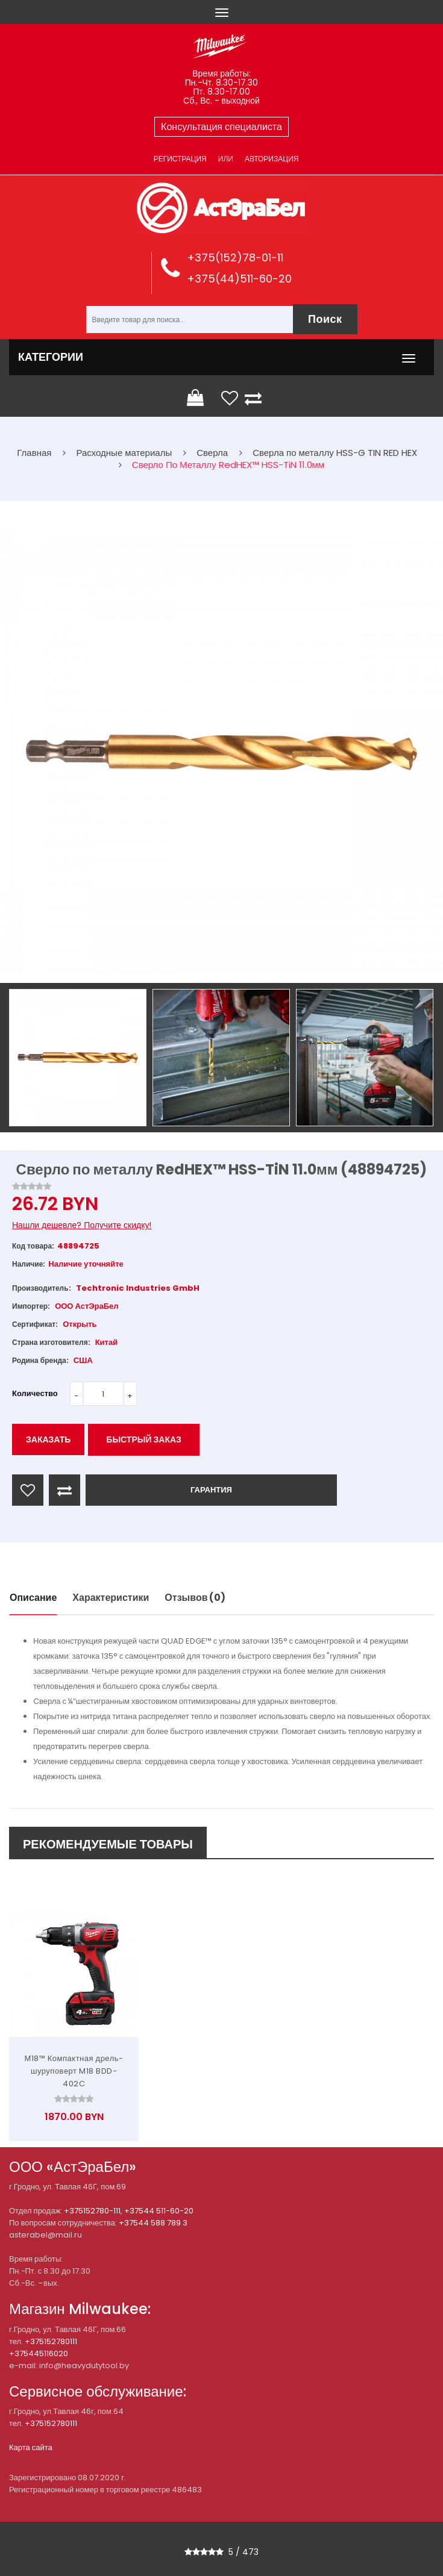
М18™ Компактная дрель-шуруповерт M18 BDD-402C (73, 2071)
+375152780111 (51, 2341)
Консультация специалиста (221, 127)
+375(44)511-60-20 (239, 278)
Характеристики (110, 1598)
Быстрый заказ (143, 1439)
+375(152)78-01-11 (235, 257)
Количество (35, 1393)
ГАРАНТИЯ (211, 1489)
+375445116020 (38, 2353)
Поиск (325, 318)
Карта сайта (30, 2447)
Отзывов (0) (195, 1598)
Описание (33, 1598)
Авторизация (271, 159)
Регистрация (180, 159)
